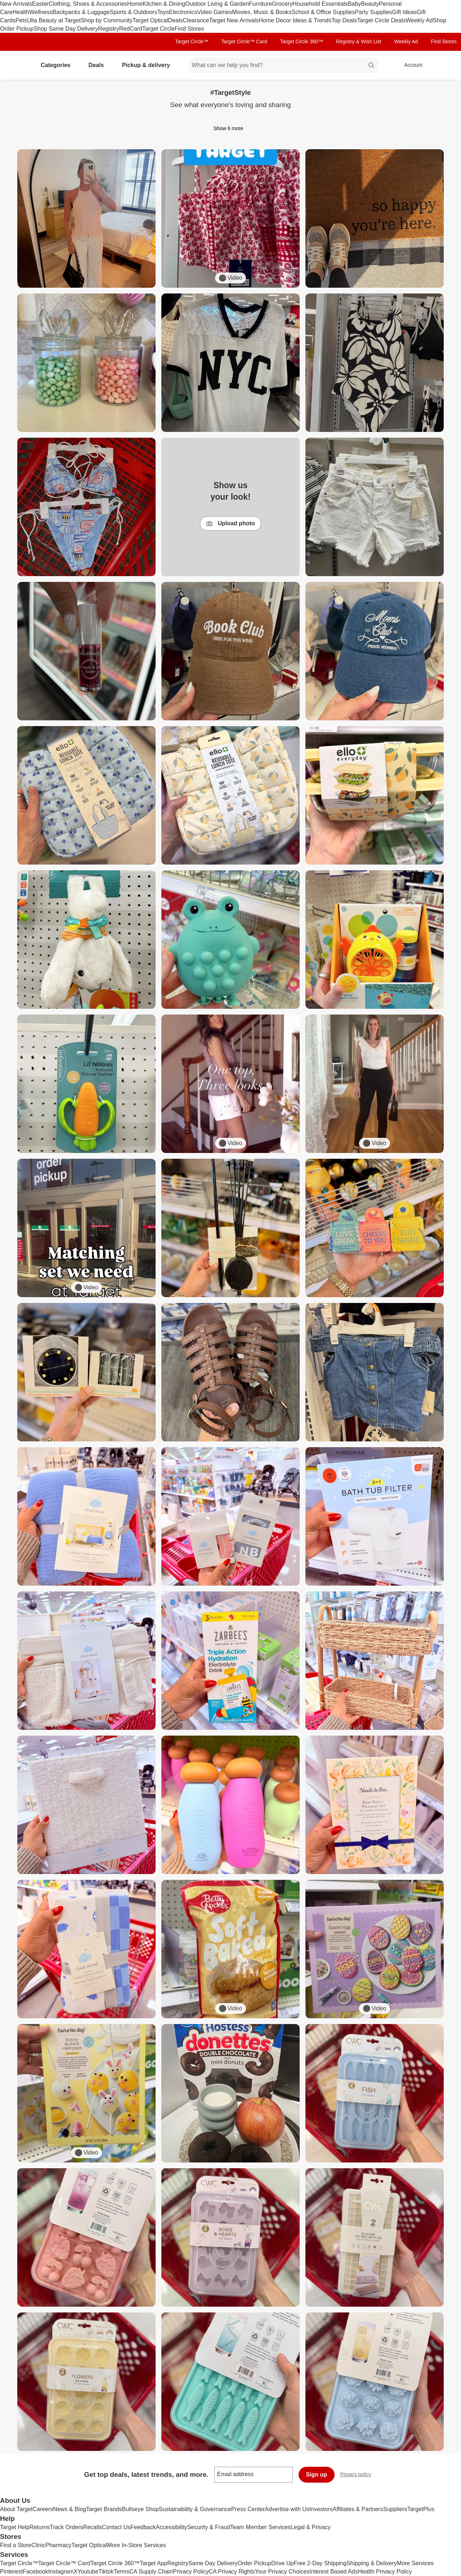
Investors (321, 2509)
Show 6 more (230, 128)
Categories (58, 65)
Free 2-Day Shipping (320, 2563)
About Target (16, 2509)
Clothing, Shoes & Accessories (88, 4)
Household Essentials (320, 4)
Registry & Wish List (358, 41)
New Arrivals (16, 4)
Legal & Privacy (311, 2527)
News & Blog (69, 2509)
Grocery (282, 4)
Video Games (214, 12)
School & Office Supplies (323, 12)
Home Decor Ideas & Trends (295, 20)
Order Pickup (254, 2563)
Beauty (370, 4)
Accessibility (171, 2527)
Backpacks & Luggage (81, 12)
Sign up (316, 2474)
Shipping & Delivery (371, 2563)
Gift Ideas (404, 12)
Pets (21, 20)
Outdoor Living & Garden (217, 4)
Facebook (35, 2571)
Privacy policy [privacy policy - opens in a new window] (358, 2475)
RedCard (130, 29)
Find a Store (15, 2545)
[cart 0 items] (446, 65)
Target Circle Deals (381, 20)
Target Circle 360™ (301, 41)
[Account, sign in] (409, 65)
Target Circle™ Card (244, 41)
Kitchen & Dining (164, 4)
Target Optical (150, 20)
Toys (163, 12)
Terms (121, 2571)
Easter (40, 4)
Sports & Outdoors (133, 12)
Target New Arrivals (234, 20)
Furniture (260, 4)
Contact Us (116, 2527)
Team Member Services (260, 2527)
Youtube (87, 2571)
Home (135, 4)
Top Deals (344, 20)
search (372, 66)
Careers (42, 2509)
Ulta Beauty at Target (54, 20)
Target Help (15, 2527)
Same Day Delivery (213, 2563)
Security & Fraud (208, 2527)
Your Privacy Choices (282, 2571)
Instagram (60, 2571)
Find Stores (189, 29)
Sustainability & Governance (195, 2509)
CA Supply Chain (151, 2571)
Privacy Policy (191, 2571)
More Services (415, 2563)
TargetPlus (421, 2509)
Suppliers (395, 2509)
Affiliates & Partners (358, 2509)
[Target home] (15, 65)
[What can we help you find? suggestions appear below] (283, 65)
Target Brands (104, 2509)
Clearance (196, 20)
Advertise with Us (287, 2509)
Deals (175, 20)
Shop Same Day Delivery (65, 29)
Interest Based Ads (333, 2571)
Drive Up (282, 2563)
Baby (354, 4)
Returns (40, 2527)
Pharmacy (58, 2545)
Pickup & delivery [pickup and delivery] (148, 65)
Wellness (41, 12)
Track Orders (66, 2527)
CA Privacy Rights (232, 2571)
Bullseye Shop (140, 2509)
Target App (153, 2563)
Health (21, 12)
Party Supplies (373, 12)
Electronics (183, 12)
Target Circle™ (192, 41)
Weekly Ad (419, 20)
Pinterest (11, 2571)
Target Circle (158, 29)
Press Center (248, 2509)
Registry (108, 29)
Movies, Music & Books (261, 12)
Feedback (143, 2527)
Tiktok (105, 2571)
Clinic (38, 2545)
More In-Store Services (136, 2545)
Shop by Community (107, 20)
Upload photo (230, 523)
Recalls (92, 2527)
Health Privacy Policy (385, 2571)
